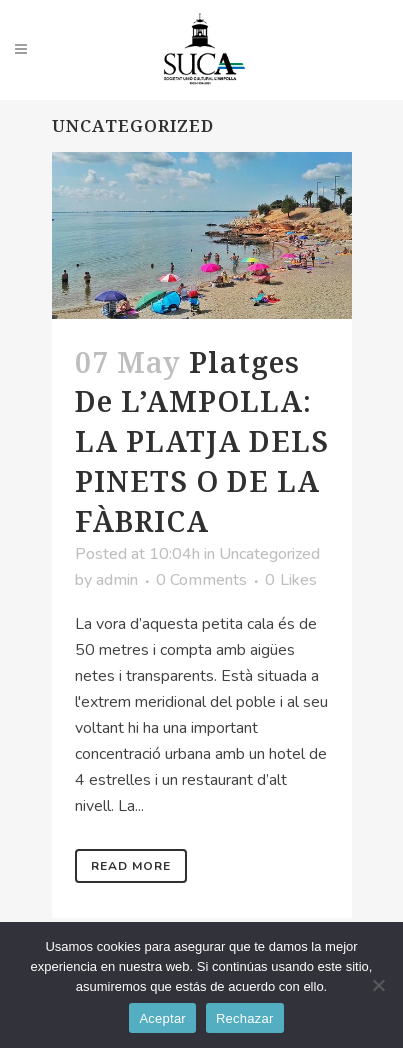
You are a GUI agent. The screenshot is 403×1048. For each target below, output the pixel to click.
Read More (131, 866)
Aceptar (162, 1018)
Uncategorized (269, 554)
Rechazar (245, 1018)
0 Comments (201, 580)
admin (117, 580)
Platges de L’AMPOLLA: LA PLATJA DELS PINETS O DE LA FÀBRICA (202, 441)
